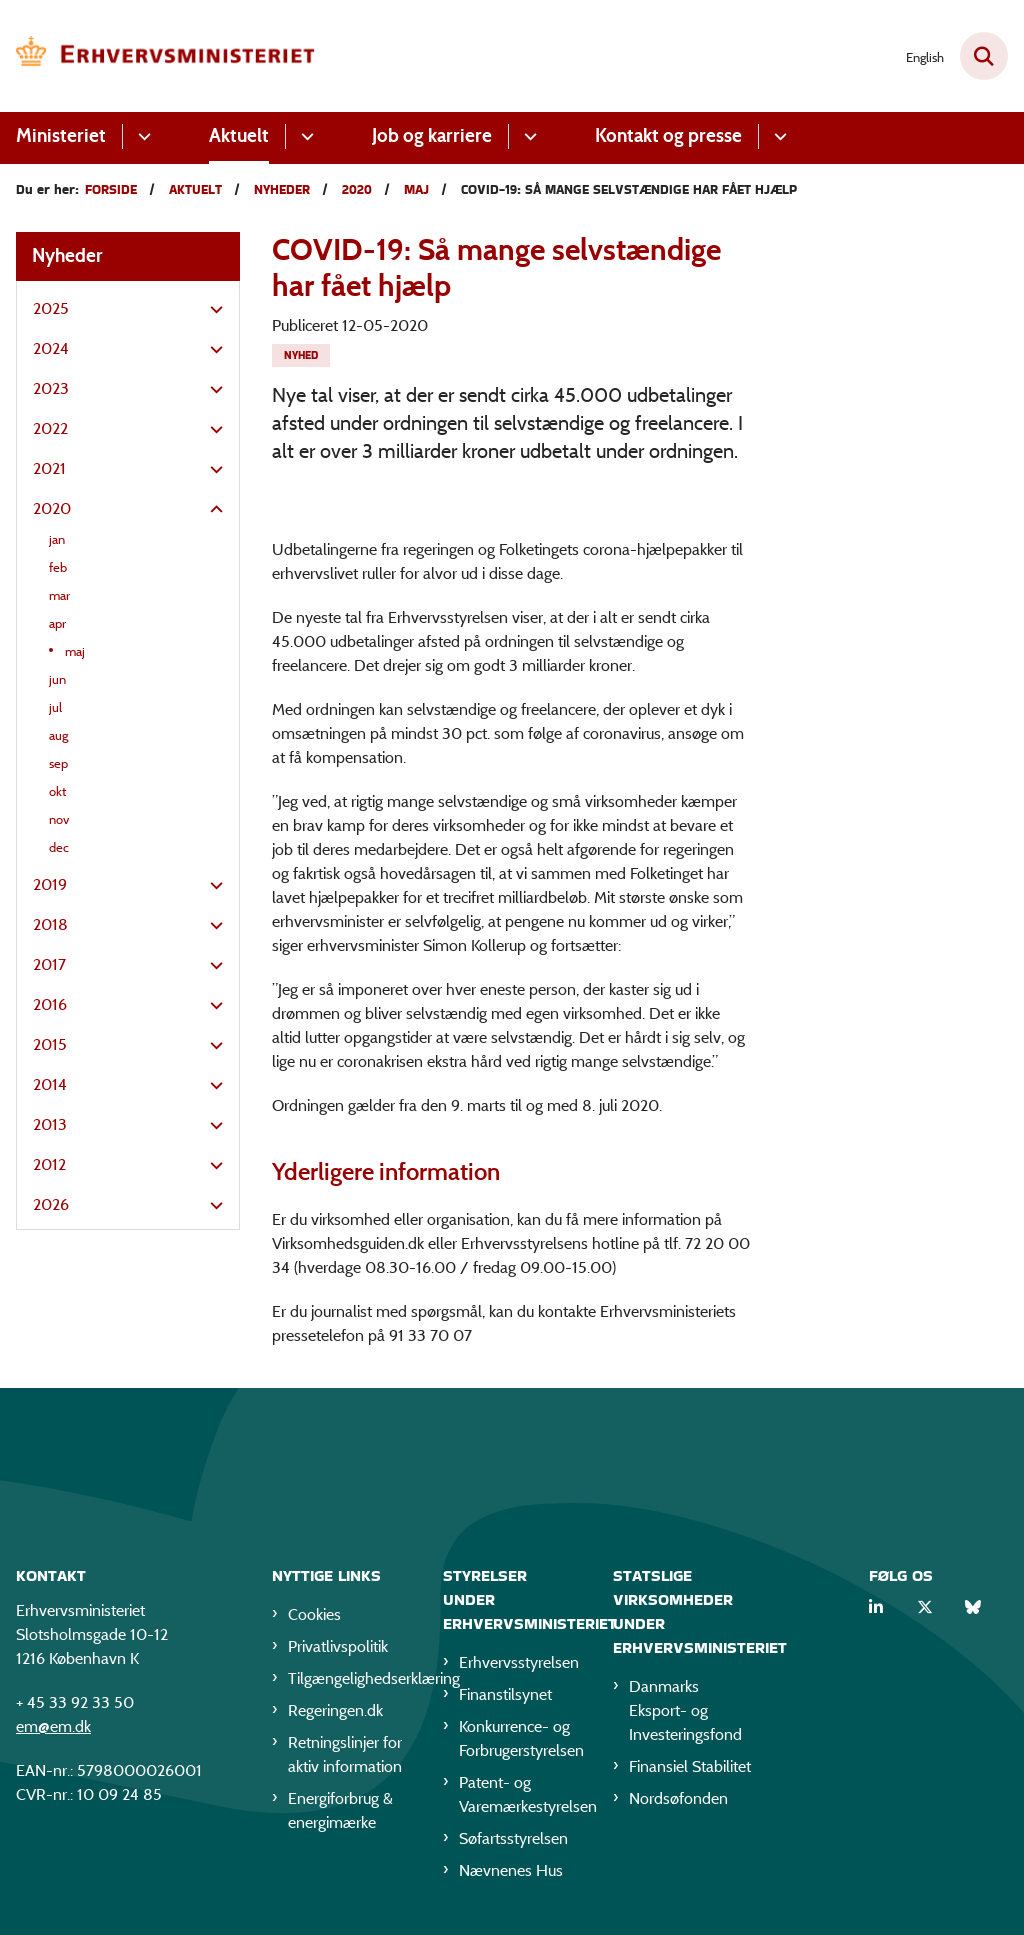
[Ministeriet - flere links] (141, 136)
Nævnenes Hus (511, 1870)
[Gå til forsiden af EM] (158, 56)
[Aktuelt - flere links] (304, 136)
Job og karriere (432, 135)
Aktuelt (239, 135)
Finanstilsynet (505, 1694)
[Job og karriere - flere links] (527, 136)
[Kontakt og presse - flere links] (777, 136)
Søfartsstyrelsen (513, 1838)
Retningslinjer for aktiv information (345, 1754)
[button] (211, 310)
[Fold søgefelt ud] (984, 56)
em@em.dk (53, 1726)
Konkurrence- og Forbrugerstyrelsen (520, 1738)
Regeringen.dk (335, 1710)
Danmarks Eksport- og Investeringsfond (685, 1710)
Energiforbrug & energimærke (340, 1810)
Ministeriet (61, 135)
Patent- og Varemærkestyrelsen (520, 1794)
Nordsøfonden (678, 1798)
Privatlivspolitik (338, 1646)
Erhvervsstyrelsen (519, 1662)
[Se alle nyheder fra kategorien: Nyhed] (301, 355)
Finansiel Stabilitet (690, 1766)
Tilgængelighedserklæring (349, 1678)
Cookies (314, 1614)
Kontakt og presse (668, 135)
